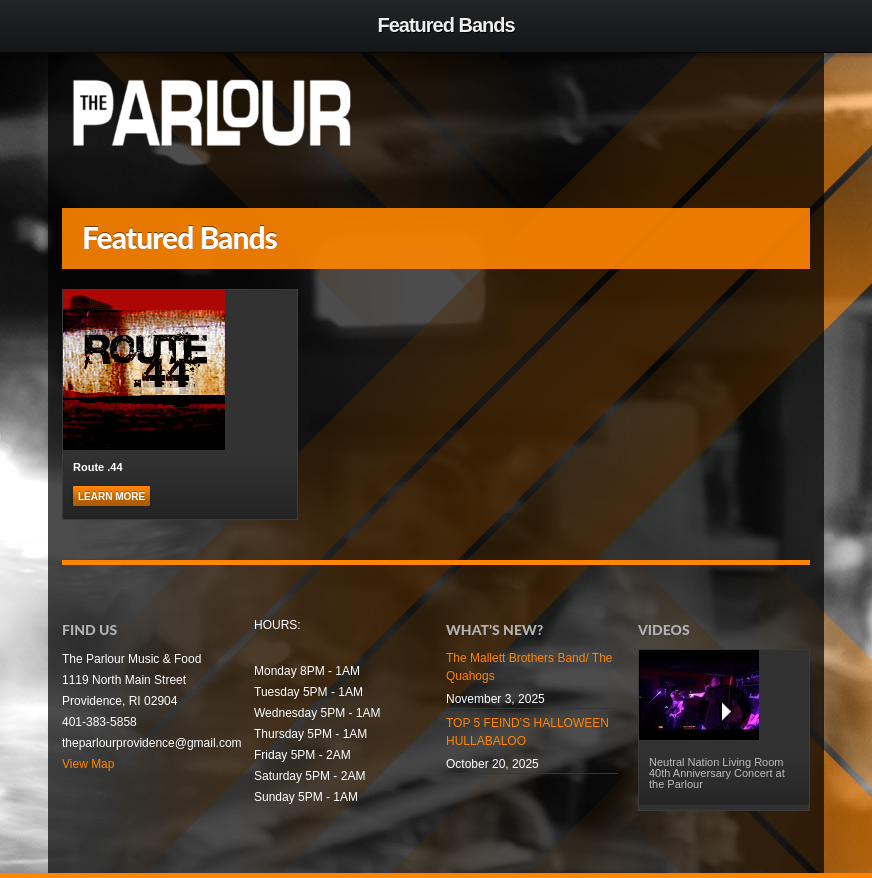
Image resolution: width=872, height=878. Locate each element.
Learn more (111, 496)
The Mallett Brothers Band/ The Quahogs (529, 667)
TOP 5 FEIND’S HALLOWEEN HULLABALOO (527, 732)
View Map (88, 764)
